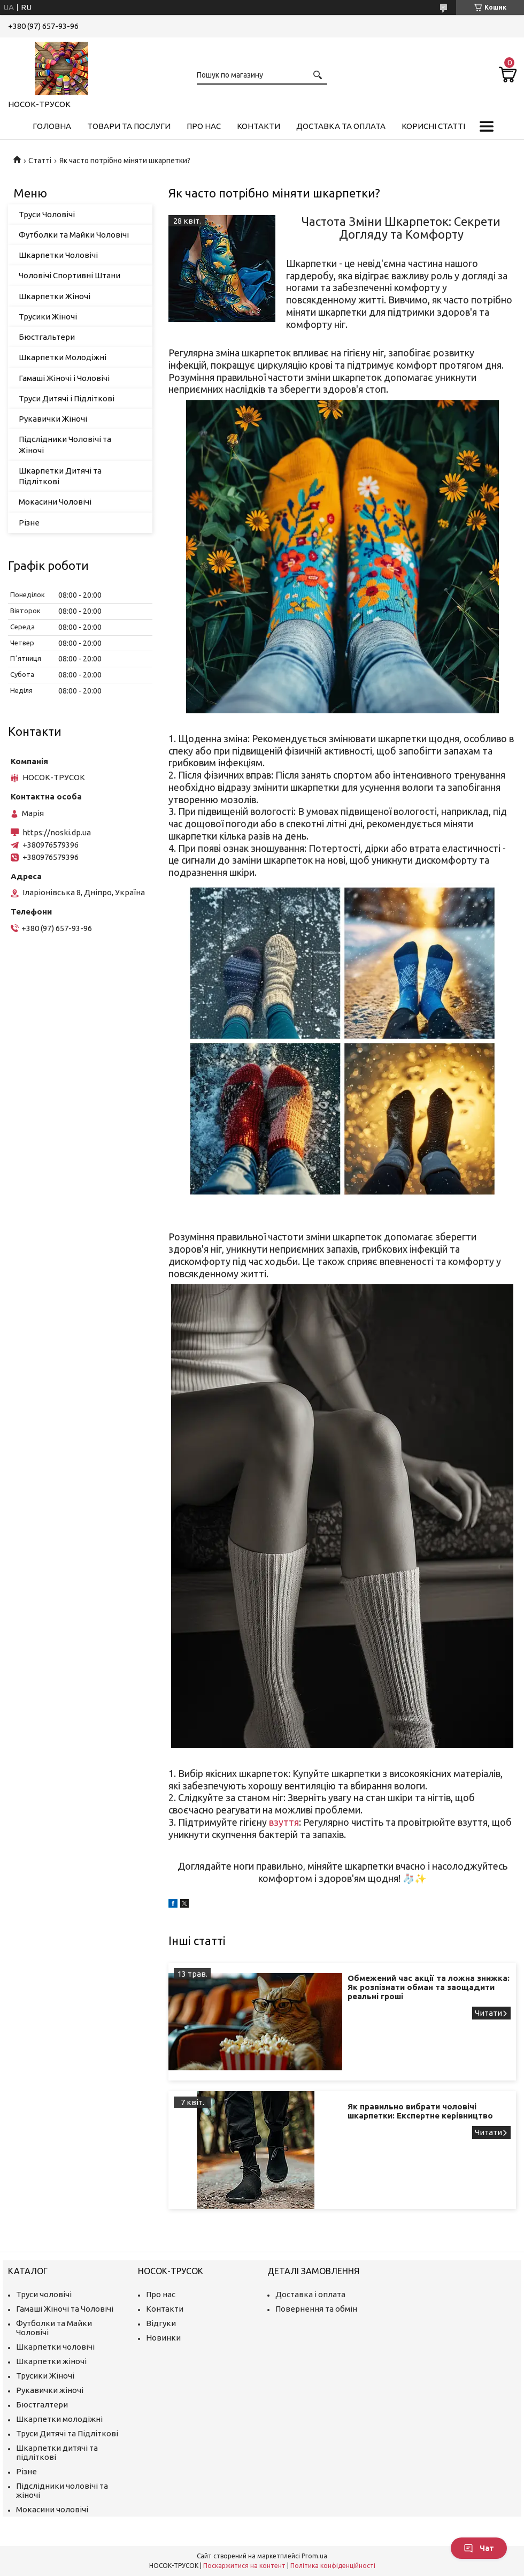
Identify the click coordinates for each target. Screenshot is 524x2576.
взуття (284, 1822)
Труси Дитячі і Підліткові (66, 398)
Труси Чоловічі (47, 214)
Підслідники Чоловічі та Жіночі (65, 444)
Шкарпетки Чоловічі (58, 255)
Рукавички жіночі (49, 2390)
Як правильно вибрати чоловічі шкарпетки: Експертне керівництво (420, 2111)
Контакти (258, 126)
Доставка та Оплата (341, 126)
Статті (39, 160)
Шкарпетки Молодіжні (62, 357)
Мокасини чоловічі (52, 2509)
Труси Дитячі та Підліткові (67, 2433)
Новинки (163, 2337)
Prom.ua (314, 2555)
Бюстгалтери (42, 2404)
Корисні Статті (433, 126)
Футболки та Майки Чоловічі (74, 234)
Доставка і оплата (310, 2294)
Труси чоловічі (44, 2294)
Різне (29, 522)
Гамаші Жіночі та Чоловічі (64, 2308)
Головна (52, 126)
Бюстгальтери (47, 336)
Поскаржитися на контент (244, 2565)
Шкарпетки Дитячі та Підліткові (60, 476)
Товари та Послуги (129, 126)
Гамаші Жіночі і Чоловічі (64, 378)
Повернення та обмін (316, 2308)
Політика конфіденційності (332, 2565)
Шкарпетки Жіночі (54, 296)
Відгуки (161, 2323)
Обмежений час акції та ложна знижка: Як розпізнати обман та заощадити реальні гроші (429, 1987)
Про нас (204, 126)
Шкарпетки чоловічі (55, 2346)
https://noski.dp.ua (56, 832)
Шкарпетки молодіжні (59, 2418)
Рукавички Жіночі (53, 418)
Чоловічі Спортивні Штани (69, 275)
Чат (479, 2548)
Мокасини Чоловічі (55, 501)
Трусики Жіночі (48, 316)
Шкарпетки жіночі (51, 2361)
